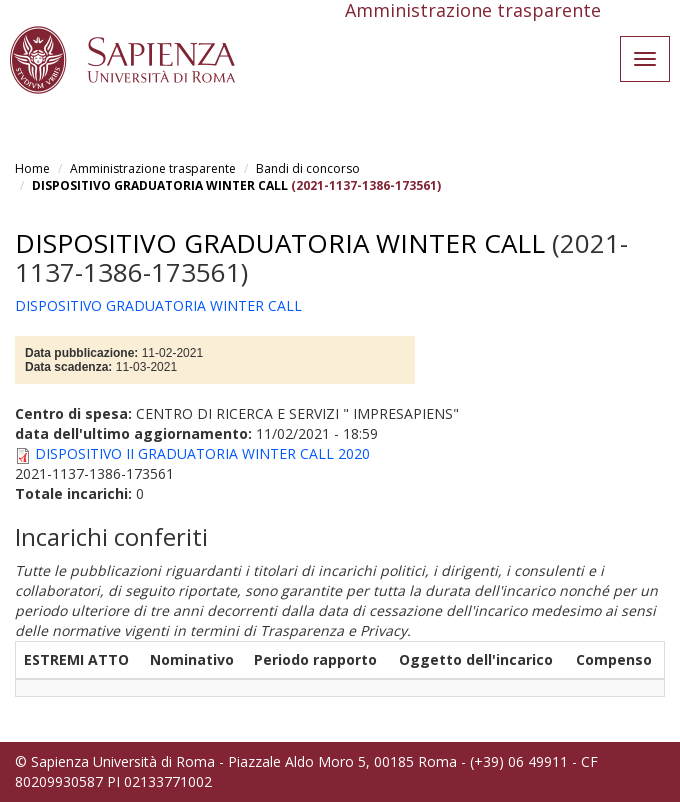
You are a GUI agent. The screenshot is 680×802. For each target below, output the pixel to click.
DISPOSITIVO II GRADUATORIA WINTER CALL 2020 (202, 453)
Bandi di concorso (308, 168)
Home (32, 168)
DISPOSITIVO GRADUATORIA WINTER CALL (160, 185)
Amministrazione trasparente (153, 168)
